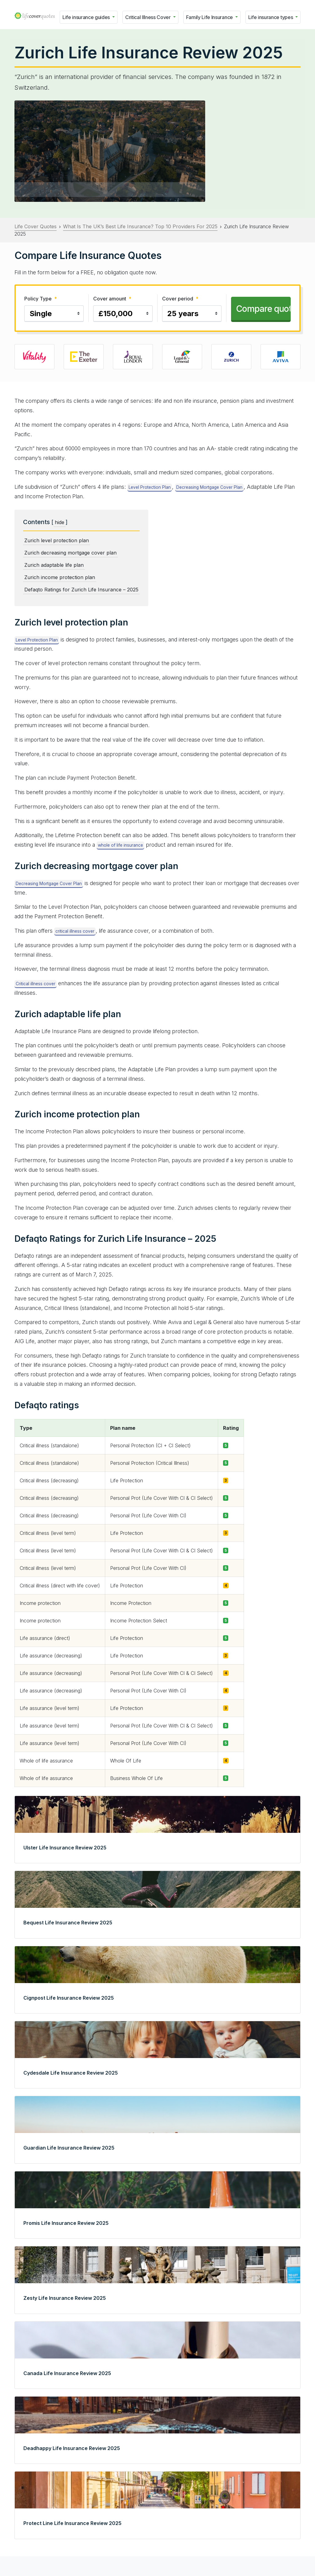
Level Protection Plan (150, 487)
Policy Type (40, 299)
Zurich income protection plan (59, 577)
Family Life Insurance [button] (210, 17)
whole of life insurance (120, 845)
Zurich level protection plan (56, 540)
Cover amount (112, 299)
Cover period (180, 299)
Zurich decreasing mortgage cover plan (70, 553)
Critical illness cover (35, 983)
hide (59, 522)
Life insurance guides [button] (86, 17)
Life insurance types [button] (271, 17)
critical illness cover (74, 931)
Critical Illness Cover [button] (148, 17)
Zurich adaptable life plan (54, 565)
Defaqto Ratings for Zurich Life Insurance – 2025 (81, 589)
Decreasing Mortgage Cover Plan (209, 487)
